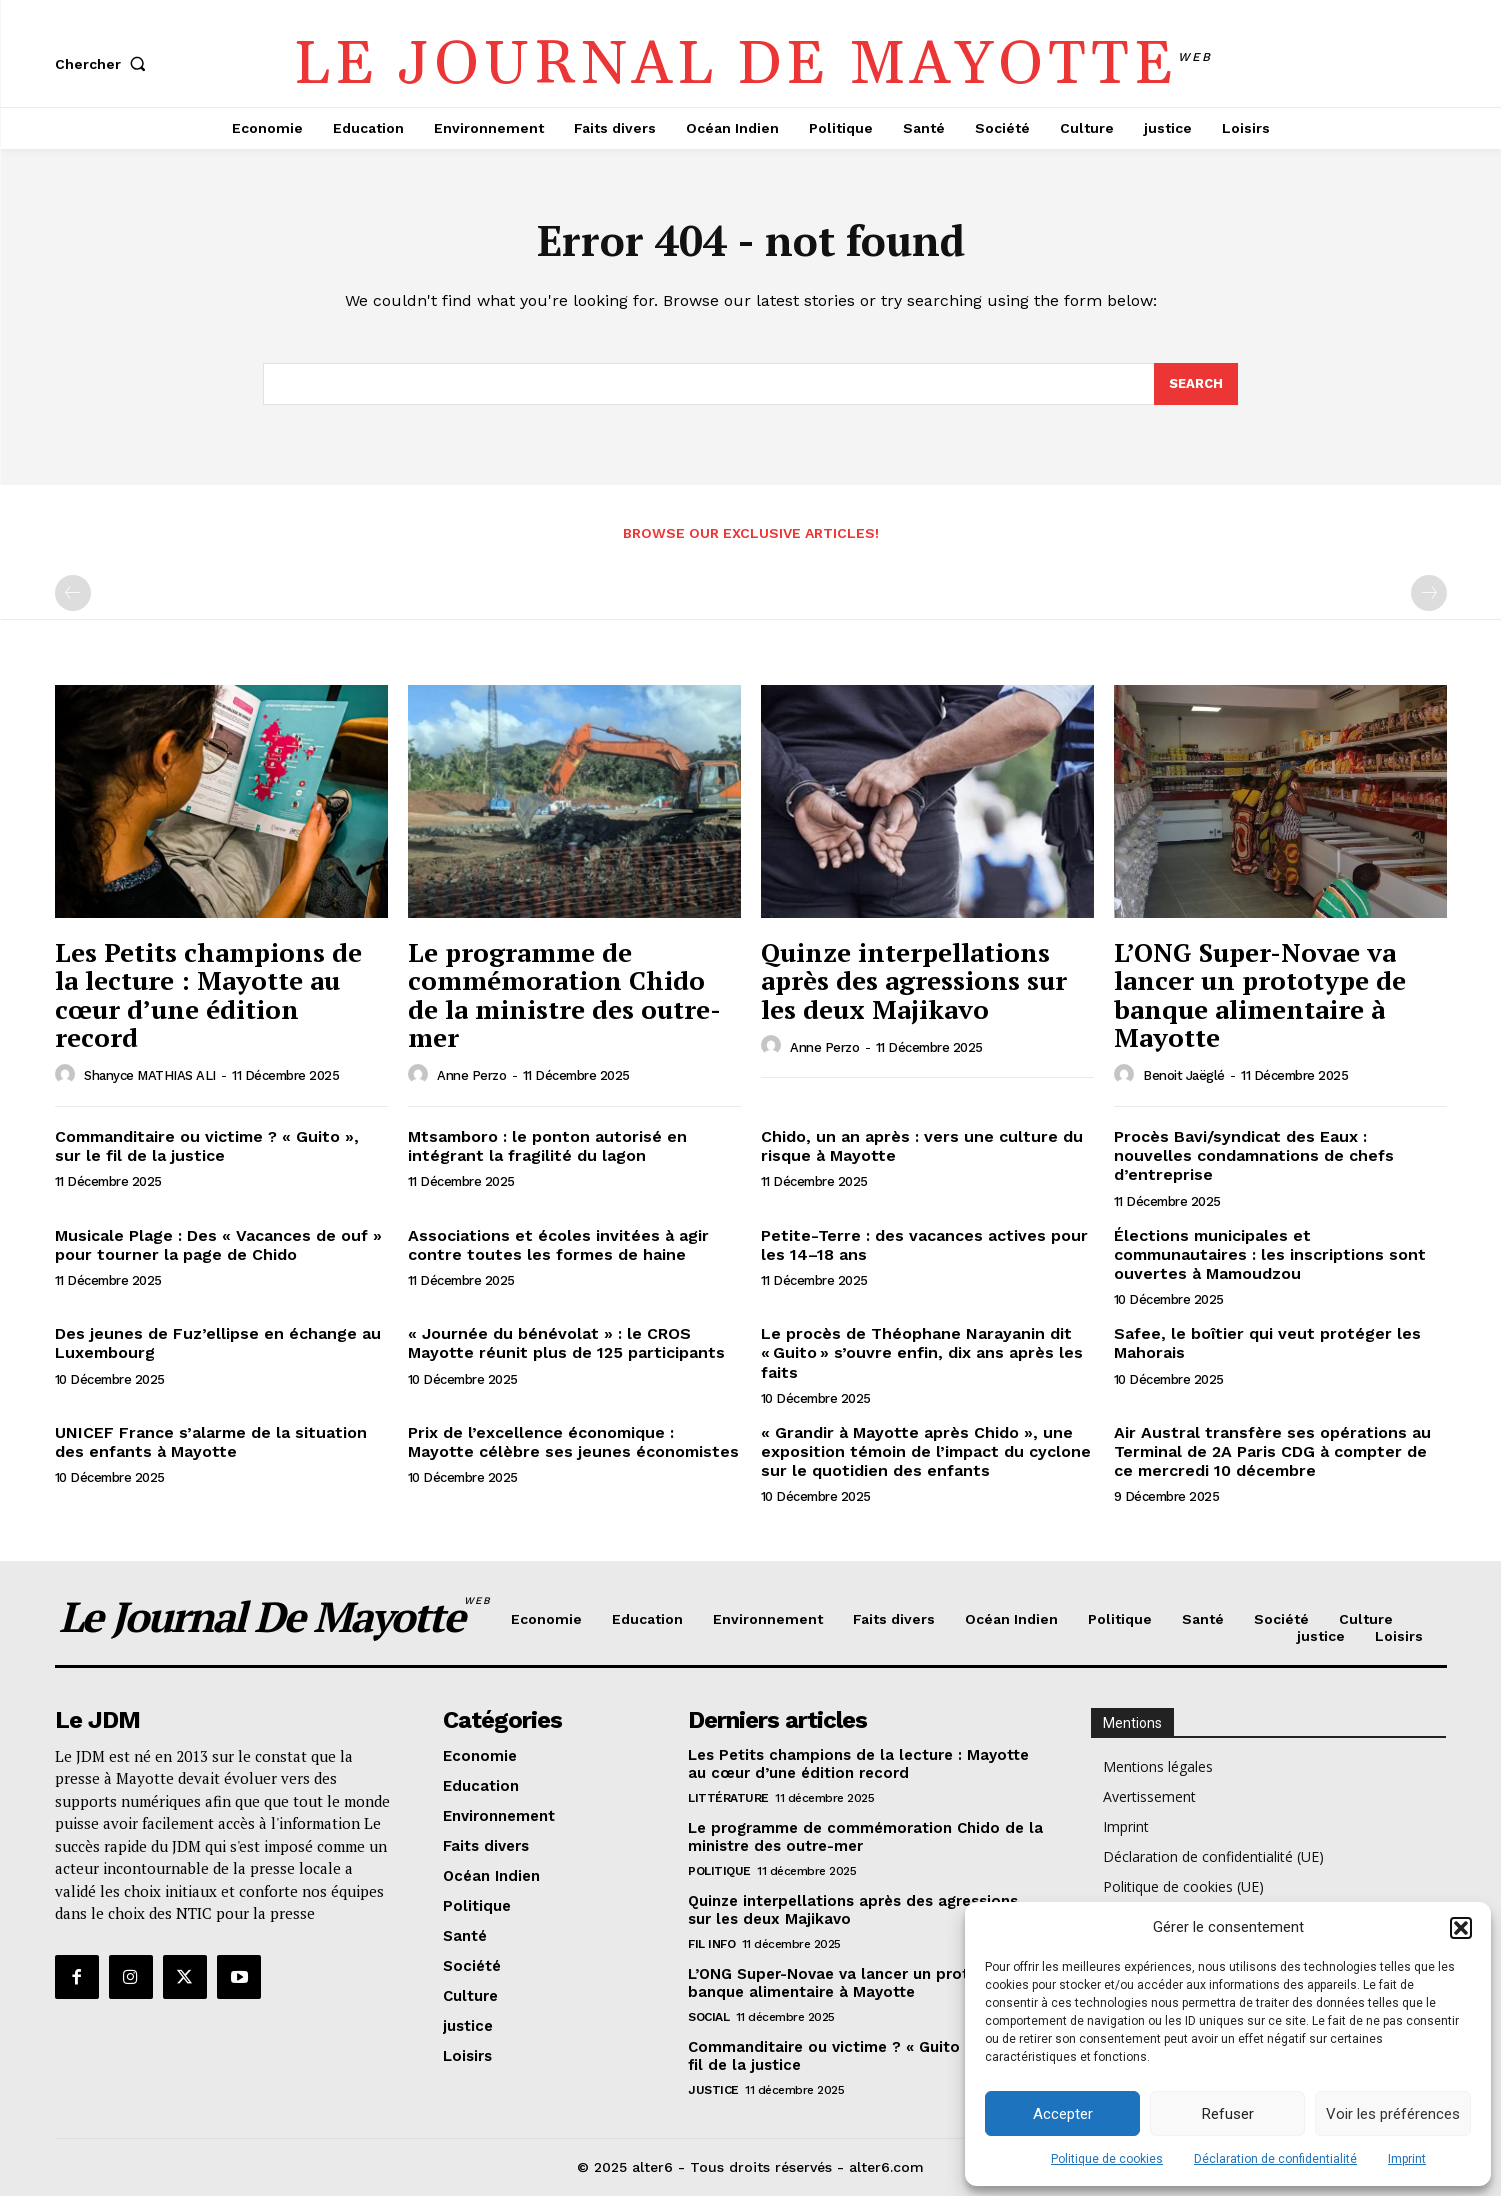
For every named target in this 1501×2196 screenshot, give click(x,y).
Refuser (1228, 2114)
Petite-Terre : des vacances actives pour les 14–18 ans (924, 1245)
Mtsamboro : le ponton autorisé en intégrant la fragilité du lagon (547, 1146)
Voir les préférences (1393, 2114)
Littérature (728, 1798)
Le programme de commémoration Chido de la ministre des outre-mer (564, 995)
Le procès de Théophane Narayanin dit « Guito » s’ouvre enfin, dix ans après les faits (922, 1352)
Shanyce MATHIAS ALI (150, 1075)
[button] (1461, 1928)
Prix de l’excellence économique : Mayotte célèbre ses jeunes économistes (573, 1442)
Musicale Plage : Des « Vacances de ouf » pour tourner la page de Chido (218, 1245)
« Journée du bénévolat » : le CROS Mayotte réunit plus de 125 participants (566, 1343)
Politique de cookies (1107, 2159)
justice (713, 2090)
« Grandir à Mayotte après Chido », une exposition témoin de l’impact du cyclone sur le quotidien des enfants (926, 1451)
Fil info (711, 1944)
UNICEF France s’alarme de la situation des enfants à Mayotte (211, 1442)
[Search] (1196, 384)
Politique (719, 1871)
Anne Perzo (471, 1075)
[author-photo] (68, 1075)
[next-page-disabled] (1429, 593)
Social (708, 2017)
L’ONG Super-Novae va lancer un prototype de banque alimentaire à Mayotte (1260, 995)
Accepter (1063, 2114)
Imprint (1407, 2159)
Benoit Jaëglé (1184, 1075)
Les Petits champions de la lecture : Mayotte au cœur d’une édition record (208, 995)
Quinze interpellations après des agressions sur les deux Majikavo (914, 980)
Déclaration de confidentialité (1275, 2159)
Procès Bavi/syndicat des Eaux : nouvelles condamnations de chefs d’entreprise (1254, 1155)
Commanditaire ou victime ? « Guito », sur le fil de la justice (207, 1146)
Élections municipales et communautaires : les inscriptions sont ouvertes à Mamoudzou (1270, 1254)
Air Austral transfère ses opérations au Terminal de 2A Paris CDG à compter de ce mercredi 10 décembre (1272, 1451)
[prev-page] (73, 593)
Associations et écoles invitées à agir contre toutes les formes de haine (558, 1245)
